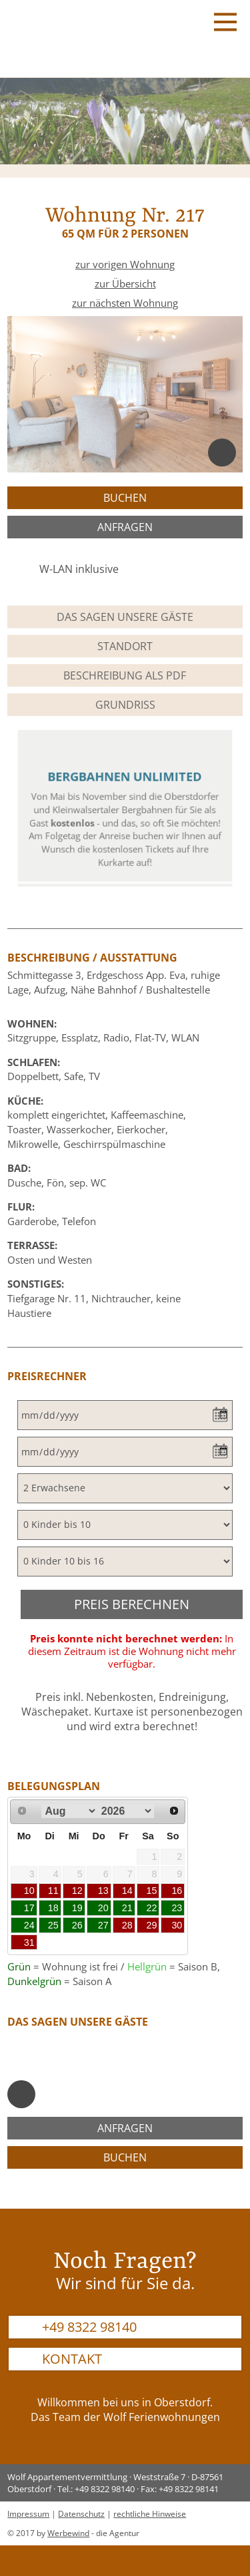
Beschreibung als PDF (124, 675)
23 (176, 1908)
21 (127, 1908)
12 (77, 1890)
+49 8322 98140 (89, 2327)
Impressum (28, 2513)
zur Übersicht (125, 283)
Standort (125, 646)
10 (29, 1890)
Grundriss (125, 704)
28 (127, 1925)
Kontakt (72, 2359)
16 (176, 1890)
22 (151, 1908)
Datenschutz (81, 2513)
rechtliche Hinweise (149, 2513)
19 (77, 1908)
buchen (125, 497)
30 (176, 1925)
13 (103, 1890)
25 (53, 1925)
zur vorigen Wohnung (125, 264)
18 (53, 1908)
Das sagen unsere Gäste (125, 617)
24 (29, 1925)
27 (103, 1925)
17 (29, 1908)
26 (77, 1925)
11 (53, 1890)
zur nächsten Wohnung (125, 303)
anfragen (125, 527)
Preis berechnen (131, 1604)
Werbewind (68, 2533)
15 (151, 1890)
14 (127, 1890)
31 (29, 1942)
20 (103, 1908)
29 (151, 1925)
